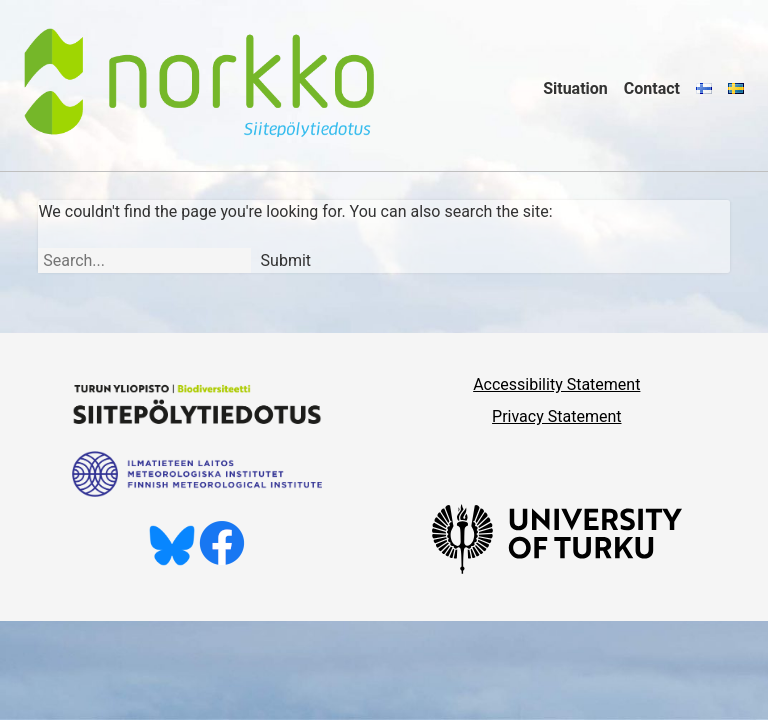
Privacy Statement (556, 416)
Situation (575, 88)
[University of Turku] (557, 568)
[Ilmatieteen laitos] (197, 491)
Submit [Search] (286, 260)
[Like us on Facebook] (222, 560)
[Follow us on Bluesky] (172, 560)
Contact (652, 88)
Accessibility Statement (556, 384)
